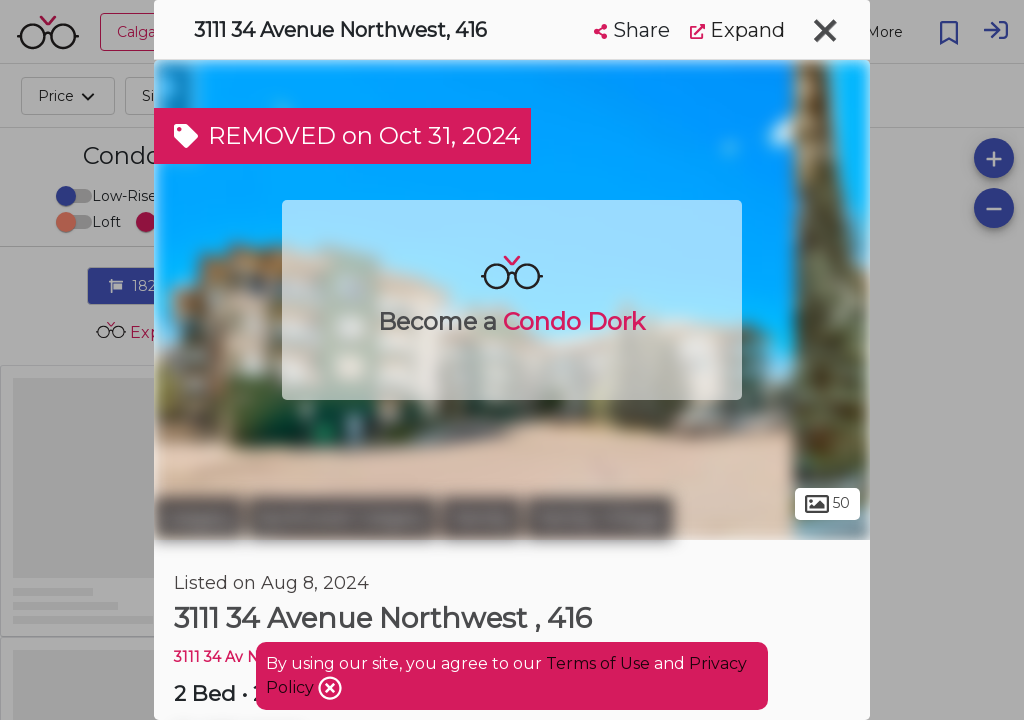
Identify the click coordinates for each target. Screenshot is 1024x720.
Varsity (481, 518)
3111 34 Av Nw (222, 657)
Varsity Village (599, 518)
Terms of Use (598, 663)
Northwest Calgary (342, 518)
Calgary (198, 518)
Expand (737, 30)
